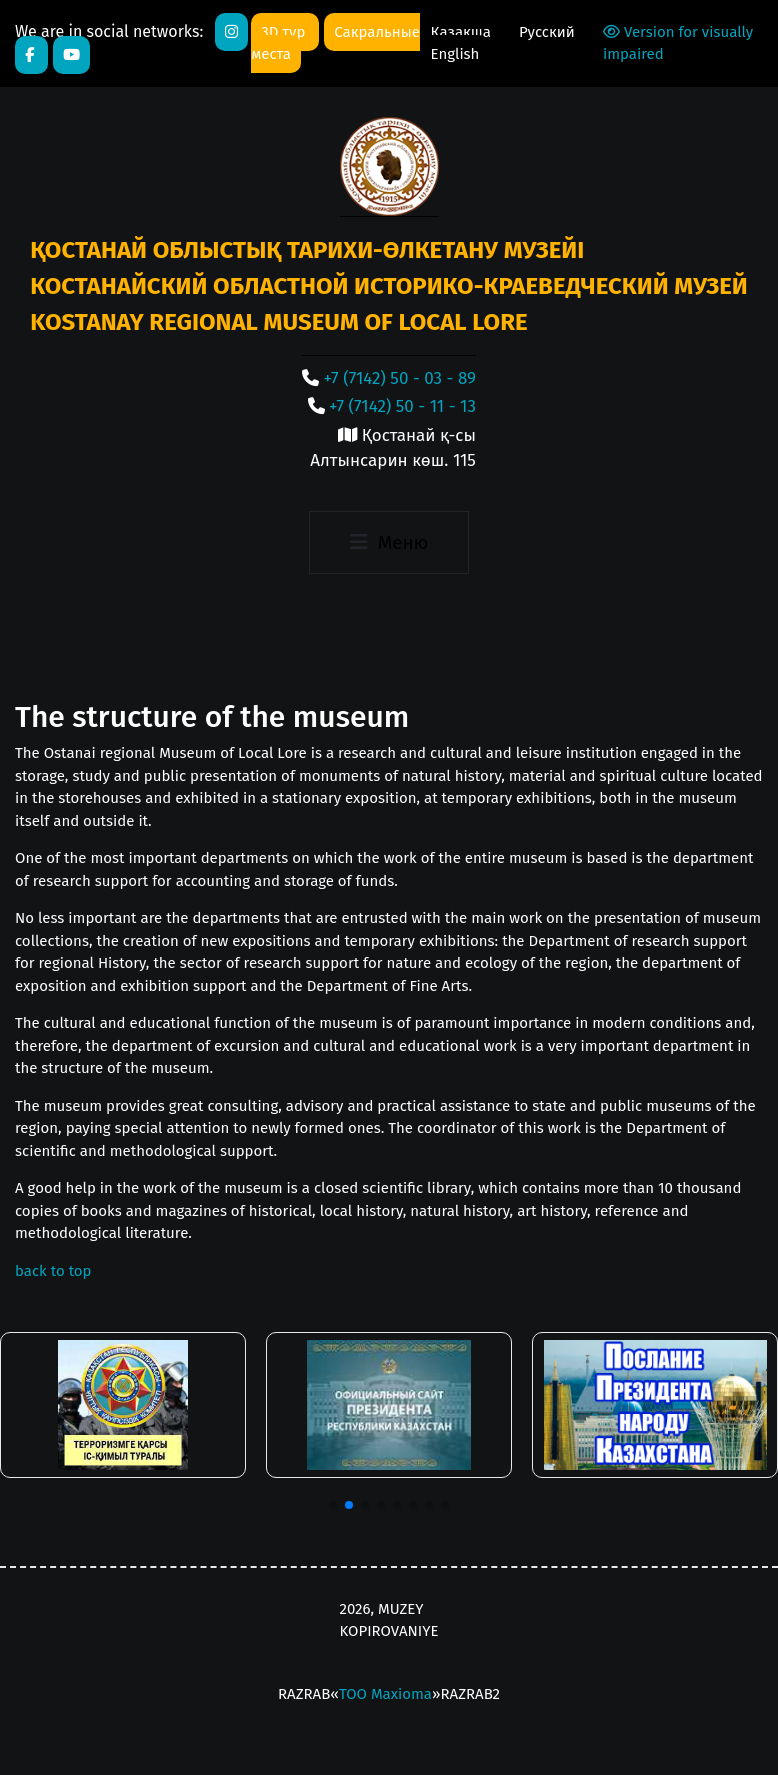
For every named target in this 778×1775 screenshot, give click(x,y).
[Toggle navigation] (388, 543)
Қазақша (463, 32)
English (455, 54)
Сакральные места (335, 43)
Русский (547, 32)
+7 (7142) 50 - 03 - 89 (400, 378)
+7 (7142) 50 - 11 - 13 (402, 406)
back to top (53, 1271)
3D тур (285, 32)
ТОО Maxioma (385, 1694)
